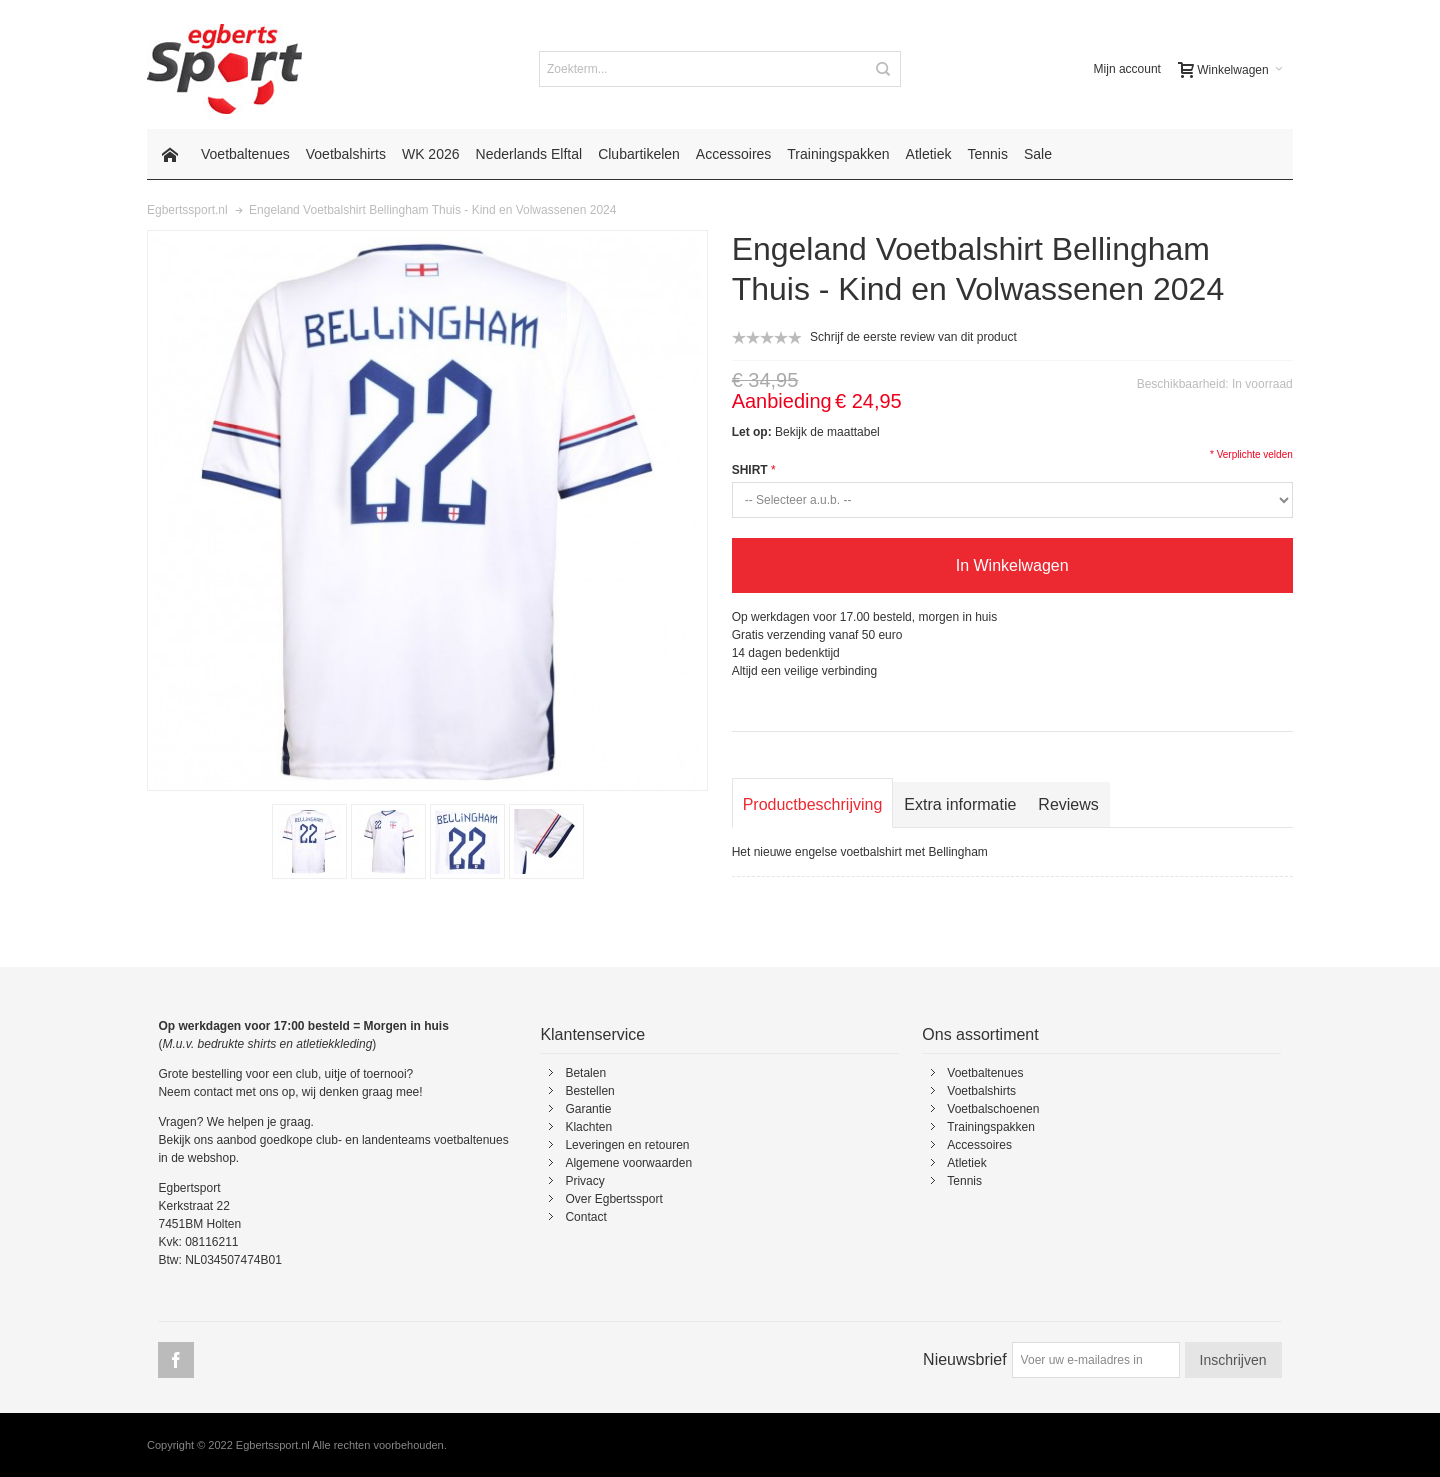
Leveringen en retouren (627, 1145)
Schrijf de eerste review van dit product (913, 337)
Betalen (585, 1073)
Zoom (427, 510)
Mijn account (1127, 69)
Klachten (588, 1127)
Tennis (964, 1181)
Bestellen (589, 1091)
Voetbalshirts (981, 1091)
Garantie (588, 1109)
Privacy (584, 1181)
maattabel (853, 432)
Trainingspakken (991, 1127)
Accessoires (979, 1145)
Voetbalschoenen (993, 1109)
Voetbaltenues (985, 1073)
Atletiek (966, 1163)
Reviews (1068, 804)
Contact (585, 1217)
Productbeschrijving (813, 804)
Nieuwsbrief (965, 1359)
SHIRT (750, 470)
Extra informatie (960, 804)
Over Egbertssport (613, 1199)
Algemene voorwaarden (628, 1163)
